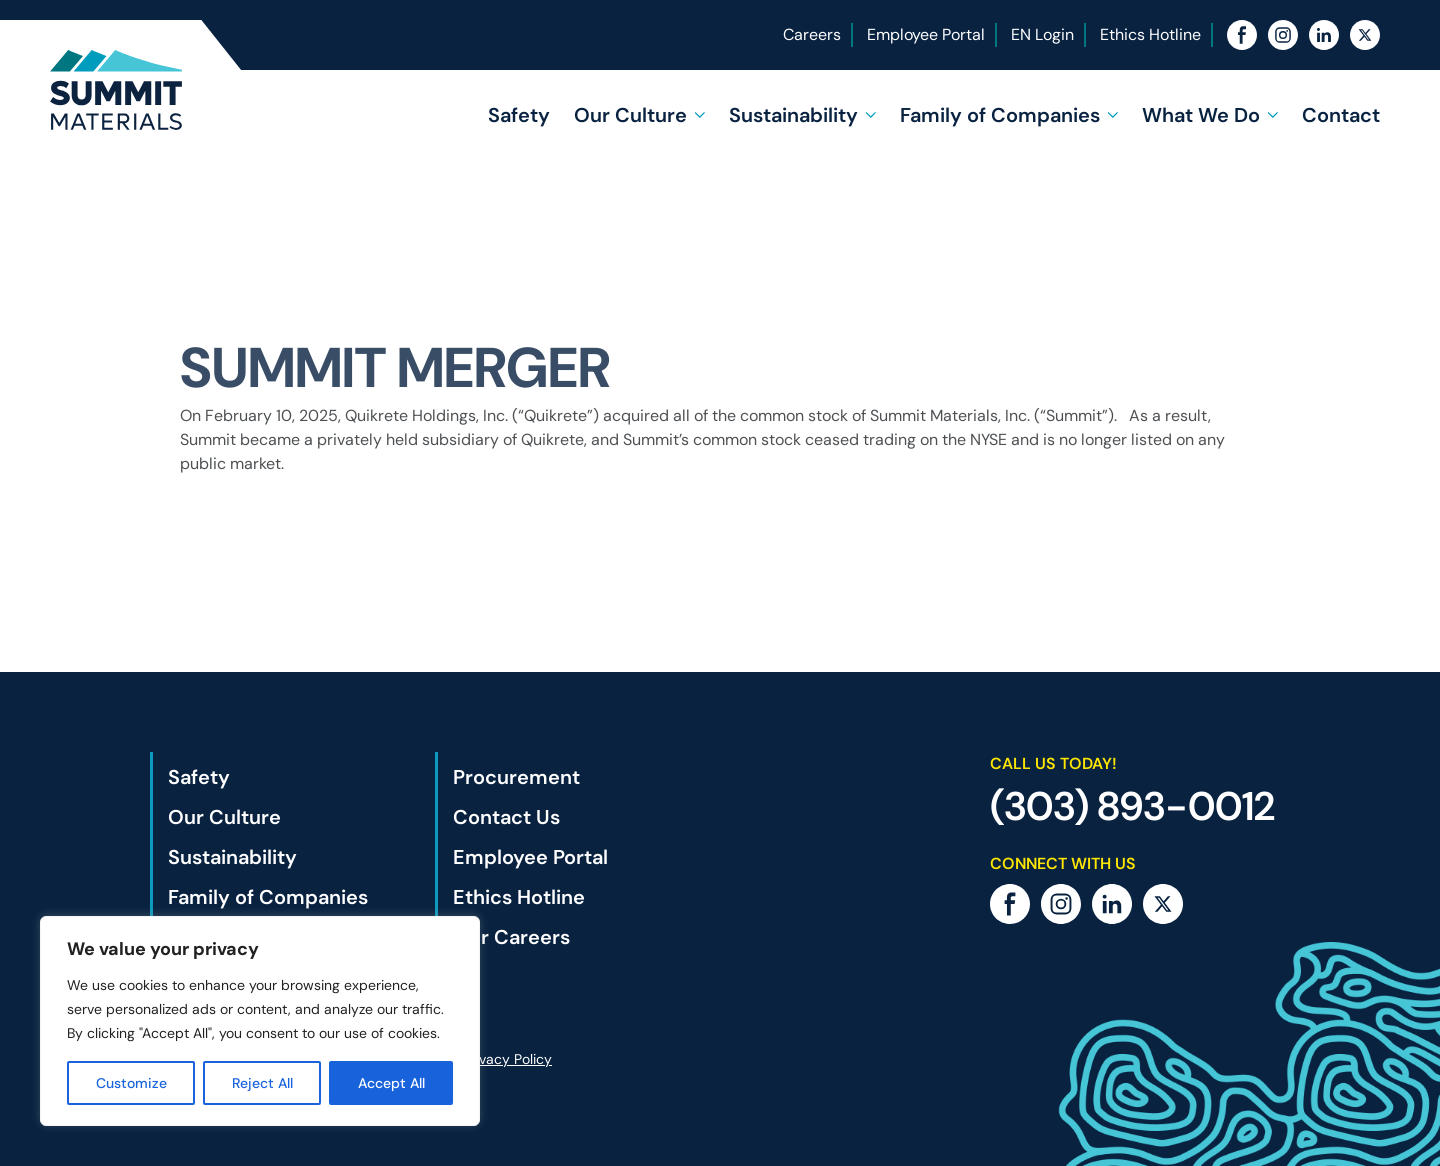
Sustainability (793, 115)
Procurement (516, 777)
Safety (519, 115)
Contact (1341, 115)
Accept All (391, 1083)
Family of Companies (1000, 115)
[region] (260, 1021)
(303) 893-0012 (1132, 806)
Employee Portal (926, 34)
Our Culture (630, 115)
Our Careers (511, 937)
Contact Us (506, 817)
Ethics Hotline (1150, 34)
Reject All (262, 1083)
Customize (131, 1083)
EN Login (1042, 34)
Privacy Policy (507, 1059)
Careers (812, 34)
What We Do (1201, 115)
